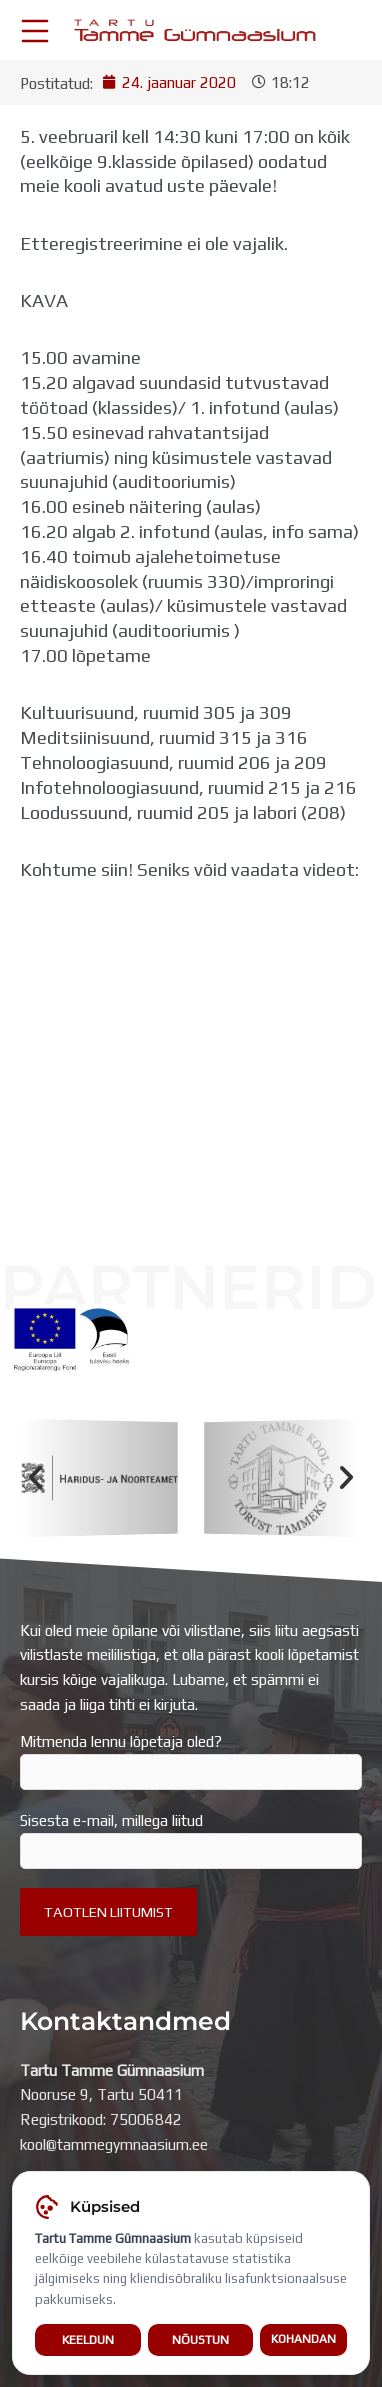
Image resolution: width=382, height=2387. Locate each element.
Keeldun (88, 2339)
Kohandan (303, 2339)
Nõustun (200, 2339)
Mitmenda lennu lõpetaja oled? (191, 1761)
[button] (35, 1477)
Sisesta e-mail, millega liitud (191, 1840)
